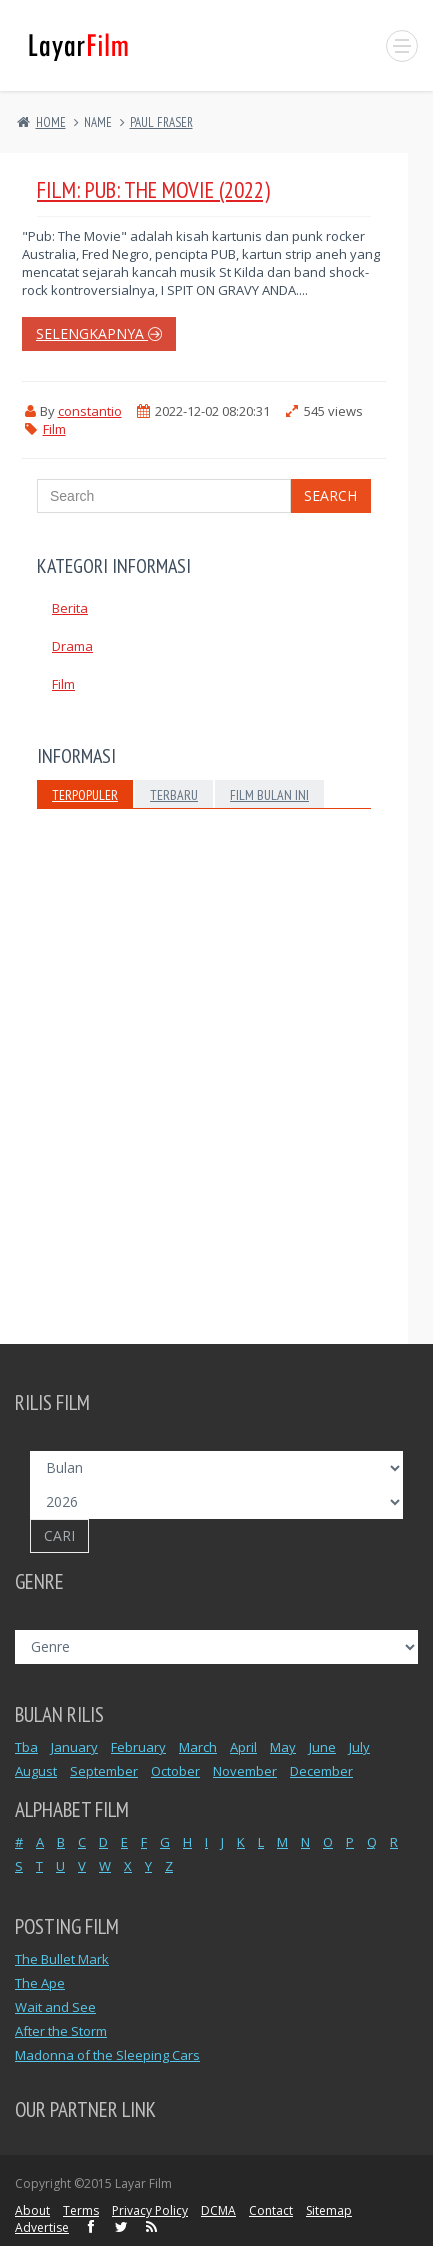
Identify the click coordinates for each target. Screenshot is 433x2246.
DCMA (218, 2210)
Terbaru (174, 795)
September (104, 1771)
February (138, 1747)
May (283, 1747)
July (359, 1747)
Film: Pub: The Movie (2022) (153, 189)
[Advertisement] (216, 1105)
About (32, 2210)
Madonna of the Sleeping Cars (107, 2055)
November (245, 1771)
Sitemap (329, 2210)
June (322, 1747)
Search (330, 495)
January (74, 1747)
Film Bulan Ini (269, 795)
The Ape (40, 1983)
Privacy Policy (150, 2210)
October (175, 1771)
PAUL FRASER (161, 122)
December (321, 1771)
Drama (72, 646)
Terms (81, 2210)
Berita (70, 608)
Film (54, 429)
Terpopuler (85, 795)
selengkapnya (99, 333)
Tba (26, 1747)
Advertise (42, 2227)
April (243, 1747)
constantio (90, 411)
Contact (271, 2210)
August (36, 1771)
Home (51, 122)
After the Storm (61, 2031)
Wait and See (55, 2007)
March (198, 1747)
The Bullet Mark (62, 1959)
